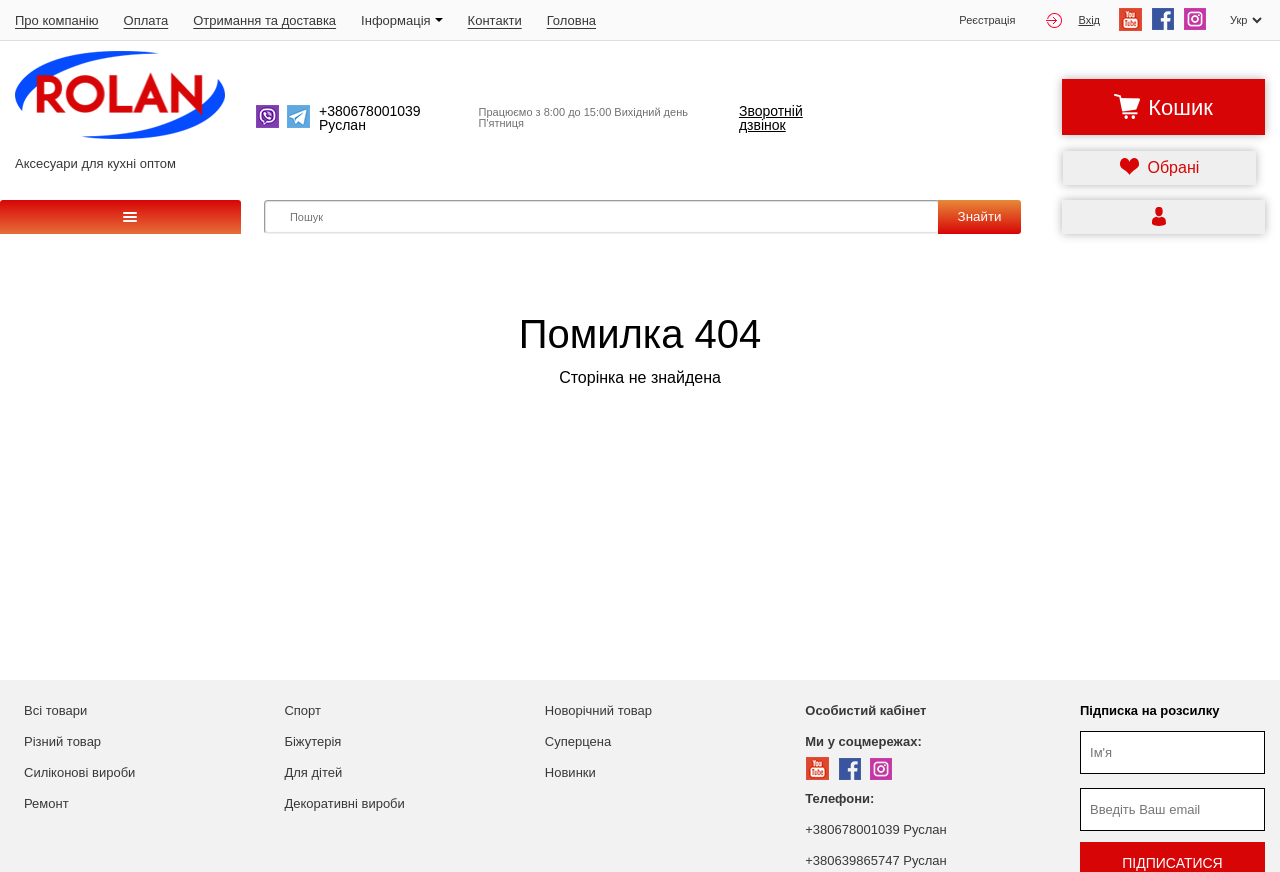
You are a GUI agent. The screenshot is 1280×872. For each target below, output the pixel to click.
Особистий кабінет (865, 710)
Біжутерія (312, 741)
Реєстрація (987, 20)
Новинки (570, 772)
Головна (571, 20)
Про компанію (57, 20)
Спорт (302, 710)
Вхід (1073, 20)
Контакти (495, 20)
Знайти (980, 216)
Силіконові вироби (79, 772)
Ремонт (46, 803)
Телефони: (839, 798)
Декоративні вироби (344, 803)
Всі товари (55, 710)
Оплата (146, 20)
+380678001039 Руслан (875, 829)
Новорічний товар (598, 710)
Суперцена (578, 741)
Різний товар (62, 741)
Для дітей (313, 772)
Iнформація (402, 20)
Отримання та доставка (264, 20)
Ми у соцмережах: (863, 741)
